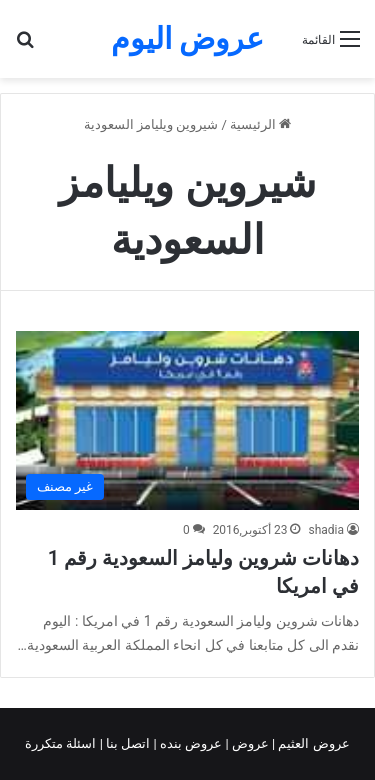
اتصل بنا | (127, 743)
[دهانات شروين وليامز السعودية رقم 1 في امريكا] (187, 420)
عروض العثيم (312, 743)
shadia (326, 530)
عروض (250, 743)
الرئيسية (260, 124)
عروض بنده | (190, 743)
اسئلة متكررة (62, 743)
